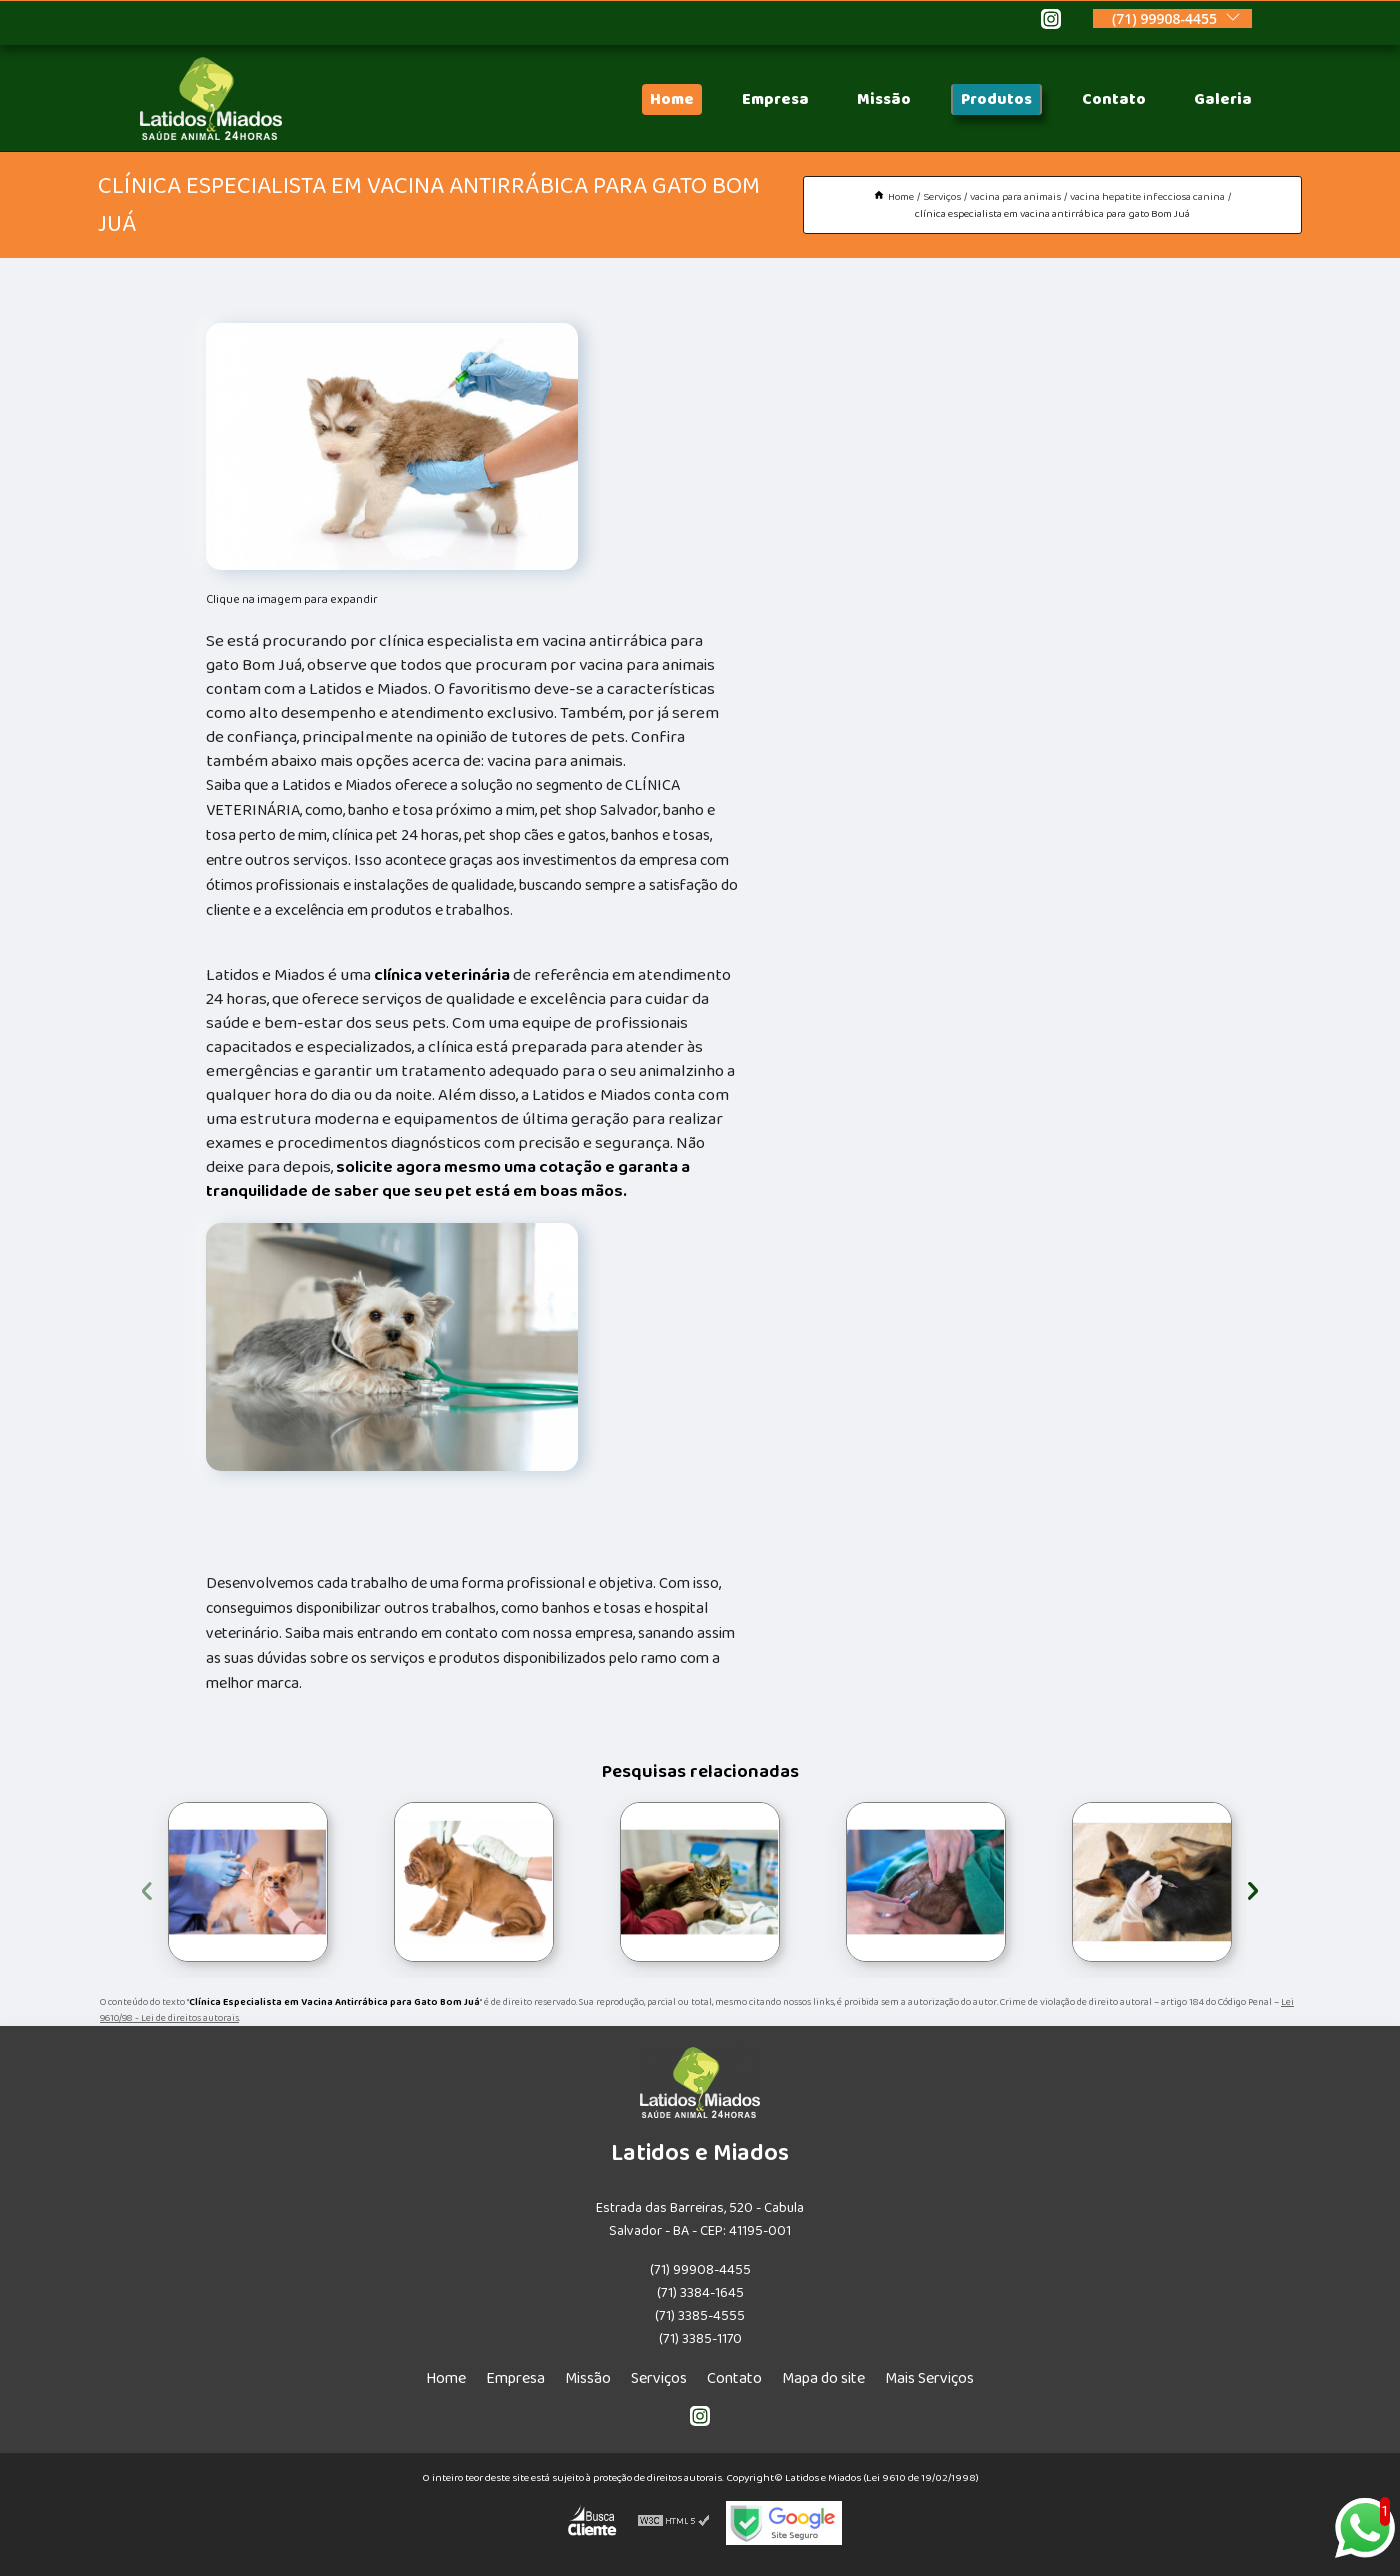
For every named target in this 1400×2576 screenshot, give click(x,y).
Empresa (775, 99)
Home (672, 99)
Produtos (996, 99)
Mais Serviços (929, 2378)
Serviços (659, 2378)
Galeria (1223, 99)
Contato (1114, 99)
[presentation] (147, 1887)
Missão (884, 99)
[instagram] (1051, 22)
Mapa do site (823, 2378)
